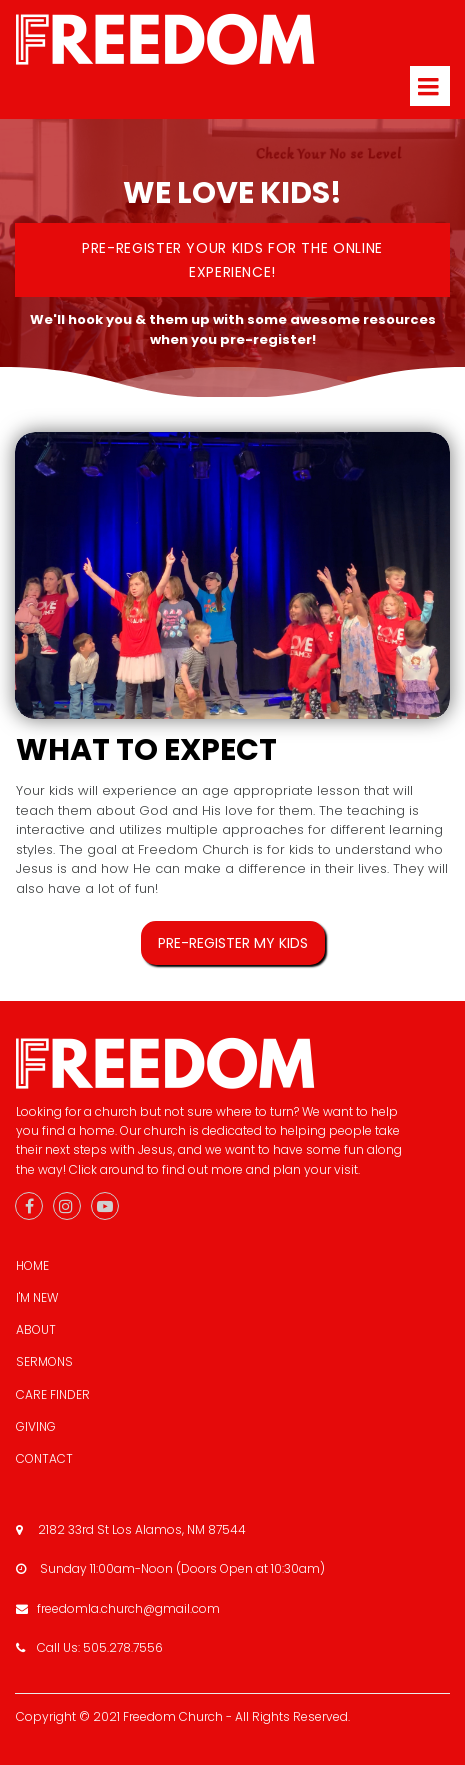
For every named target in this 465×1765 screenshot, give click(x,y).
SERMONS (44, 1361)
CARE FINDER (53, 1394)
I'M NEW (37, 1297)
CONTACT (44, 1458)
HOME (32, 1265)
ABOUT (36, 1329)
